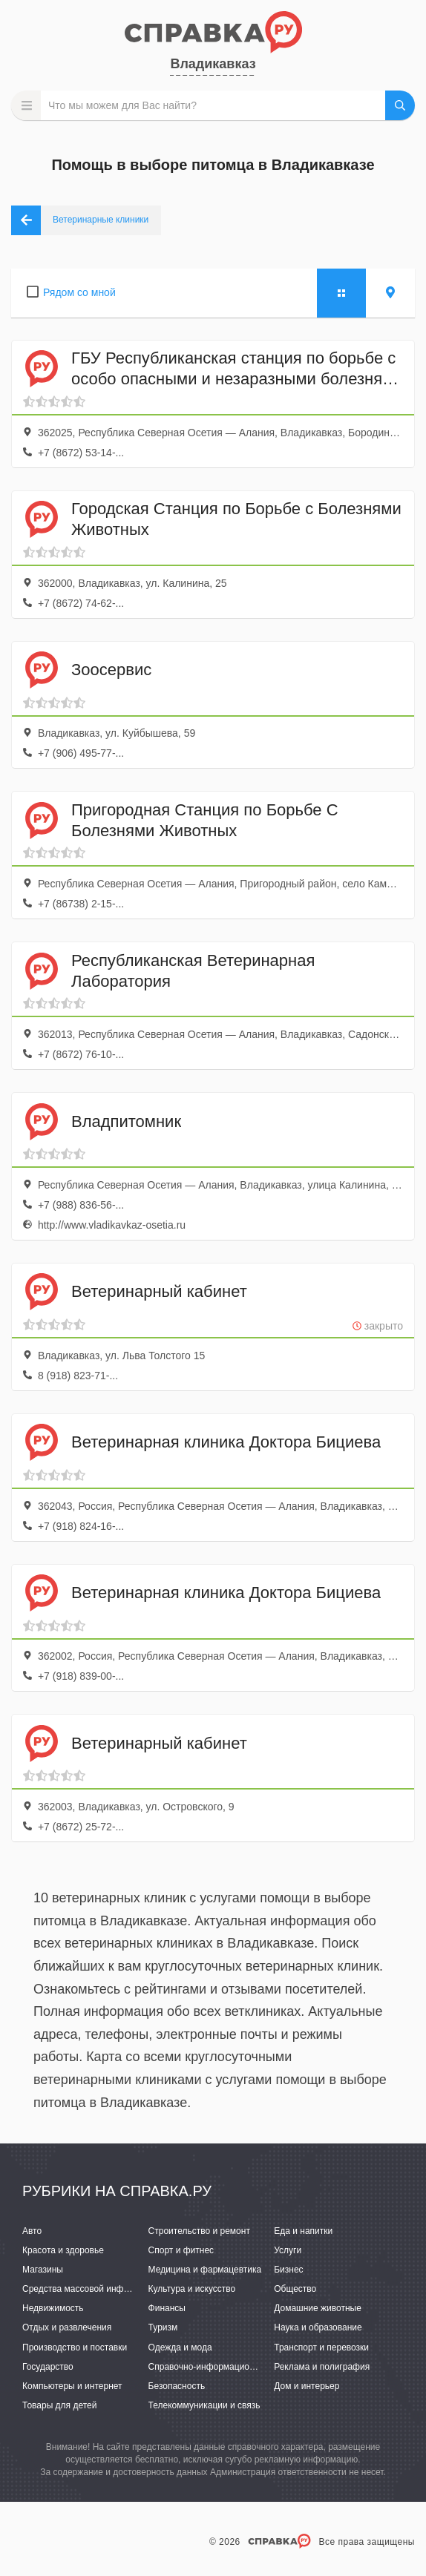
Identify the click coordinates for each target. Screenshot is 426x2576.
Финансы (167, 2308)
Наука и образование (317, 2327)
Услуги (287, 2250)
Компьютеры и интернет (72, 2386)
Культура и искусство (192, 2289)
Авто (32, 2231)
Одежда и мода (180, 2347)
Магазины (42, 2269)
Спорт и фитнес (181, 2250)
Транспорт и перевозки (321, 2347)
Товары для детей (59, 2405)
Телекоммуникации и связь (204, 2405)
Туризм (163, 2327)
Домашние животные (317, 2308)
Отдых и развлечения (66, 2327)
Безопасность (177, 2386)
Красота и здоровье (63, 2250)
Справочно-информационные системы (228, 2367)
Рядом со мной (79, 292)
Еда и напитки (303, 2231)
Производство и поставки (74, 2347)
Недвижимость (53, 2308)
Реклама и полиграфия (322, 2367)
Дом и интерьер (306, 2386)
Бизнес (288, 2269)
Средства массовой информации (91, 2289)
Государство (47, 2367)
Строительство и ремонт (199, 2231)
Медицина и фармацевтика (205, 2269)
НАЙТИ (400, 105)
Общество (295, 2289)
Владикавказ (212, 63)
